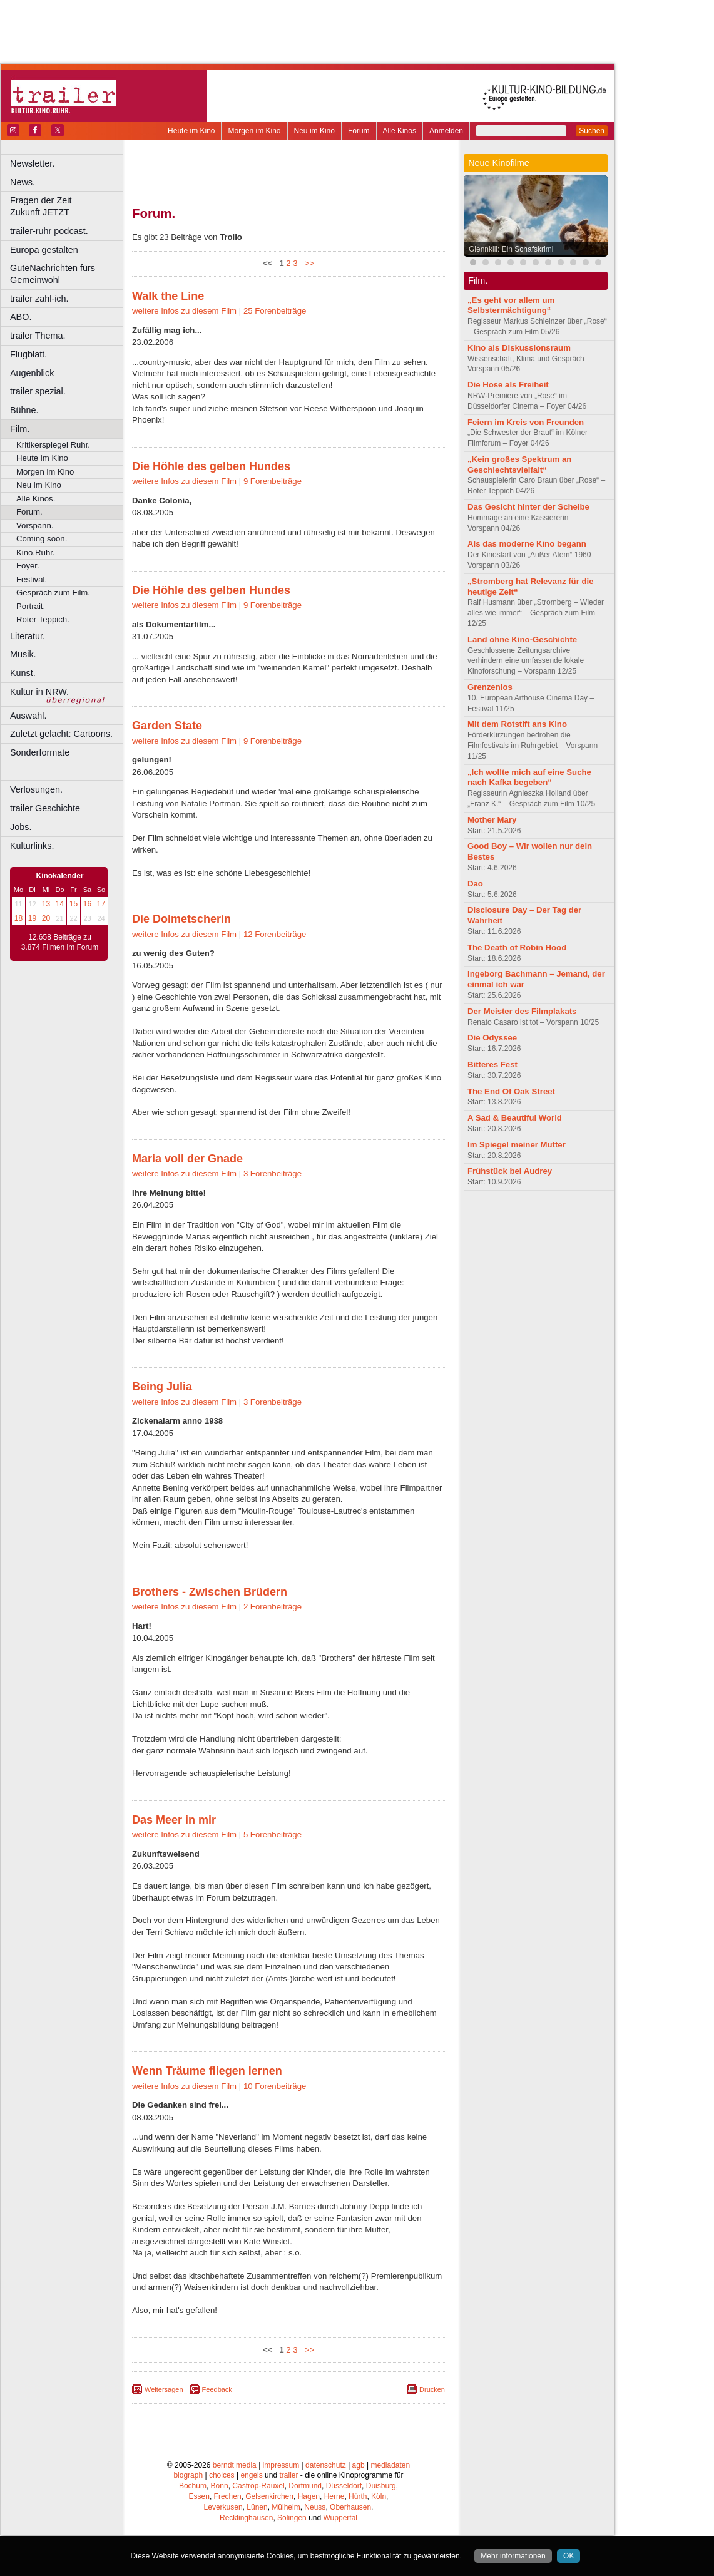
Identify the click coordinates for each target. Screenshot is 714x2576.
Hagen (309, 2496)
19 (32, 918)
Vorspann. (34, 525)
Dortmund (305, 2485)
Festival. (31, 579)
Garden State (167, 725)
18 (18, 918)
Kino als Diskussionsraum (519, 347)
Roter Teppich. (42, 619)
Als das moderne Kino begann (526, 543)
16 (87, 904)
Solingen (292, 2517)
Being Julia (162, 1386)
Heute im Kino (191, 130)
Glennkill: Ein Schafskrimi (511, 249)
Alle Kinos (399, 130)
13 (46, 904)
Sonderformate (39, 752)
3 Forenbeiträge (272, 1173)
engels (251, 2475)
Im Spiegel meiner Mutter (516, 1144)
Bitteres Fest (492, 1064)
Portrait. (30, 606)
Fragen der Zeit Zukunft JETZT (68, 206)
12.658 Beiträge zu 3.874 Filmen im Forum (59, 942)
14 (60, 904)
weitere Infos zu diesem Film (184, 311)
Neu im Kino (314, 130)
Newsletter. (32, 163)
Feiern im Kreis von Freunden (525, 422)
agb (358, 2465)
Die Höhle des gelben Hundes (211, 466)
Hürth (358, 2496)
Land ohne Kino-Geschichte (522, 639)
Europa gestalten (44, 250)
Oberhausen (350, 2507)
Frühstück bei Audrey (509, 1171)
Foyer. (27, 565)
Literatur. (27, 636)
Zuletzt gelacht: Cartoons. (61, 734)
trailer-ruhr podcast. (49, 231)
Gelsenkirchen (269, 2496)
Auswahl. (28, 716)
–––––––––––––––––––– (60, 771)
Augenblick (32, 373)
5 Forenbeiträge (272, 1834)
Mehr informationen (513, 2556)
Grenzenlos (490, 687)
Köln (378, 2496)
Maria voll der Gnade (187, 1158)
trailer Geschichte (45, 808)
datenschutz (325, 2465)
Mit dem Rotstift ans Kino (517, 724)
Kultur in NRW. (39, 692)
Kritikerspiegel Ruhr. (53, 444)
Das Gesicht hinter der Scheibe (528, 506)
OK (568, 2556)
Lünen (257, 2507)
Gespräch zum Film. (53, 592)
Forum (359, 130)
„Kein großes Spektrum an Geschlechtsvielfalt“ (519, 464)
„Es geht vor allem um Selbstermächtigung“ (510, 305)
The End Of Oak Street (511, 1091)
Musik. (23, 654)
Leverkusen (223, 2507)
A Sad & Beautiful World (514, 1117)
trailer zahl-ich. (39, 299)
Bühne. (24, 410)
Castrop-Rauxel (258, 2485)
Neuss (314, 2507)
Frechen (228, 2496)
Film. (19, 429)
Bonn (219, 2485)
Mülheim (286, 2507)
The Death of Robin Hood (516, 947)
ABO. (20, 317)
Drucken (432, 2389)
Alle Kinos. (35, 498)
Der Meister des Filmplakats (521, 1011)
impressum (281, 2465)
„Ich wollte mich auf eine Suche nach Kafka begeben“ (529, 777)
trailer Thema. (38, 336)
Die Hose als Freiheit (508, 384)
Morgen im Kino (254, 130)
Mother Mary (491, 819)
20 (46, 918)
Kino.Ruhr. (35, 552)
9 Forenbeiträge (272, 481)
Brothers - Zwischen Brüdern (209, 1592)
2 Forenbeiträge (272, 1606)
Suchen (591, 130)
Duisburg (381, 2485)
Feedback (217, 2389)
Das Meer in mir (174, 1820)
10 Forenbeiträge (274, 2086)
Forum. (29, 511)
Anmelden (446, 130)
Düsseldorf (344, 2485)
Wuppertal (340, 2517)
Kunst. (23, 673)
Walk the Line (168, 296)
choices (222, 2475)
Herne (334, 2496)
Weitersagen (164, 2389)
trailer (288, 2475)
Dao (475, 883)
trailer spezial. (38, 391)
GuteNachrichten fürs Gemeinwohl (52, 274)
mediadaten (390, 2465)
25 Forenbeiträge (274, 311)
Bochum (193, 2485)
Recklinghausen (246, 2517)
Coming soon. (41, 538)
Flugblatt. (28, 354)
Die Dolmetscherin (181, 919)
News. (22, 182)
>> (307, 263)
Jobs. (20, 827)
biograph (188, 2475)
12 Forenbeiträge (274, 934)
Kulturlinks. (32, 846)
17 (101, 904)
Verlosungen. (36, 789)
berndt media (235, 2465)
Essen (199, 2496)
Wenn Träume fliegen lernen (207, 2071)
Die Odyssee (492, 1037)
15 (73, 904)
